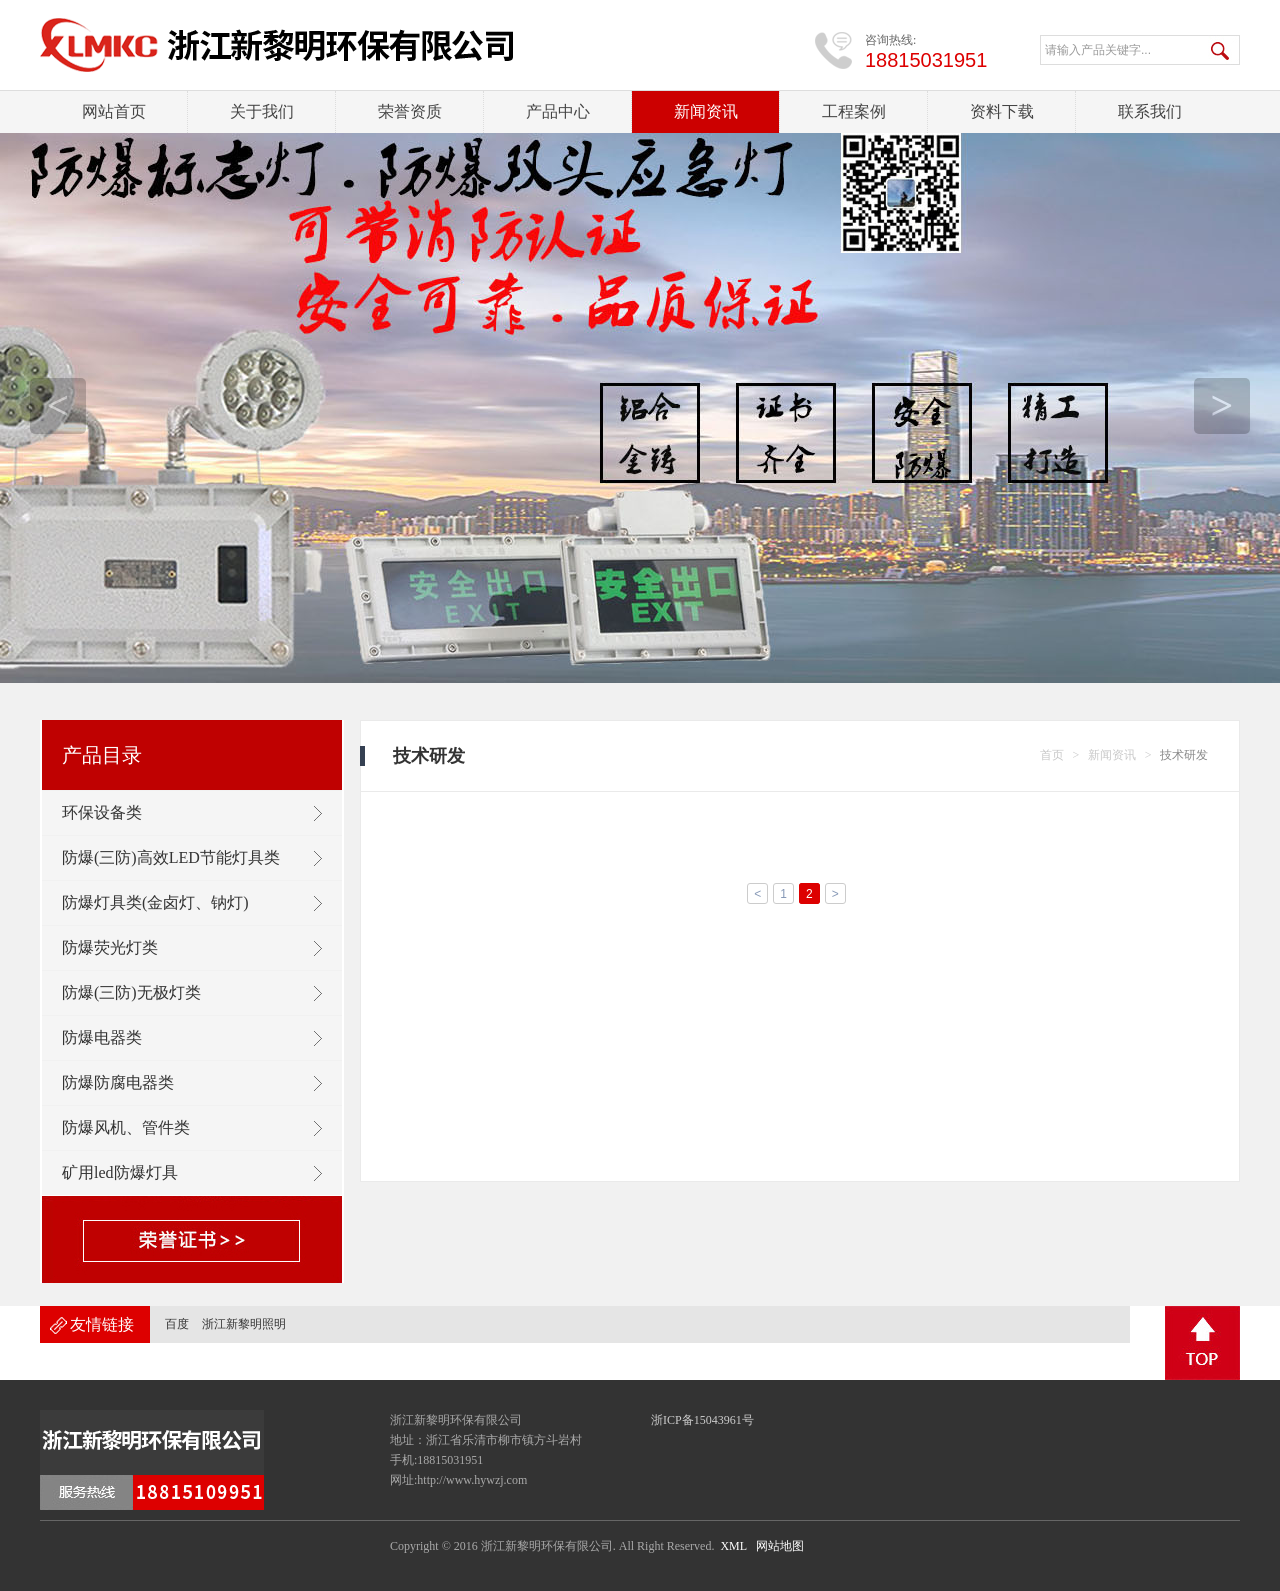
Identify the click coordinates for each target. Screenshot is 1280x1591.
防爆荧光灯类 (110, 947)
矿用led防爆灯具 (120, 1172)
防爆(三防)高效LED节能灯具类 (171, 857)
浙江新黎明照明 (244, 1324)
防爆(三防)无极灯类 (131, 992)
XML (733, 1546)
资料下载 (1002, 111)
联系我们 (1150, 111)
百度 (177, 1324)
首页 (1052, 755)
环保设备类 (102, 812)
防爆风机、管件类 (126, 1127)
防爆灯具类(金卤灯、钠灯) (155, 902)
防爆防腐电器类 (118, 1082)
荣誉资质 (410, 111)
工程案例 (854, 111)
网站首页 (114, 111)
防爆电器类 (102, 1037)
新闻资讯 (706, 111)
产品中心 (558, 111)
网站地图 (780, 1546)
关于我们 (262, 111)
